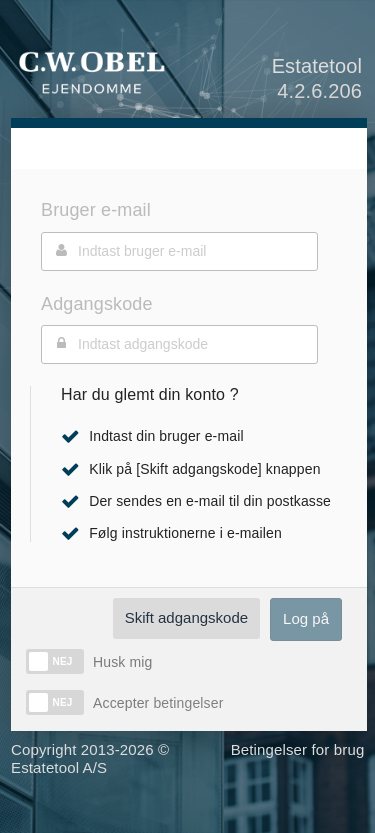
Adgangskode (97, 304)
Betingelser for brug (298, 749)
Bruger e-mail (96, 210)
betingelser (186, 703)
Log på (306, 618)
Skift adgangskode (186, 617)
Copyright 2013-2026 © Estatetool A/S (90, 758)
